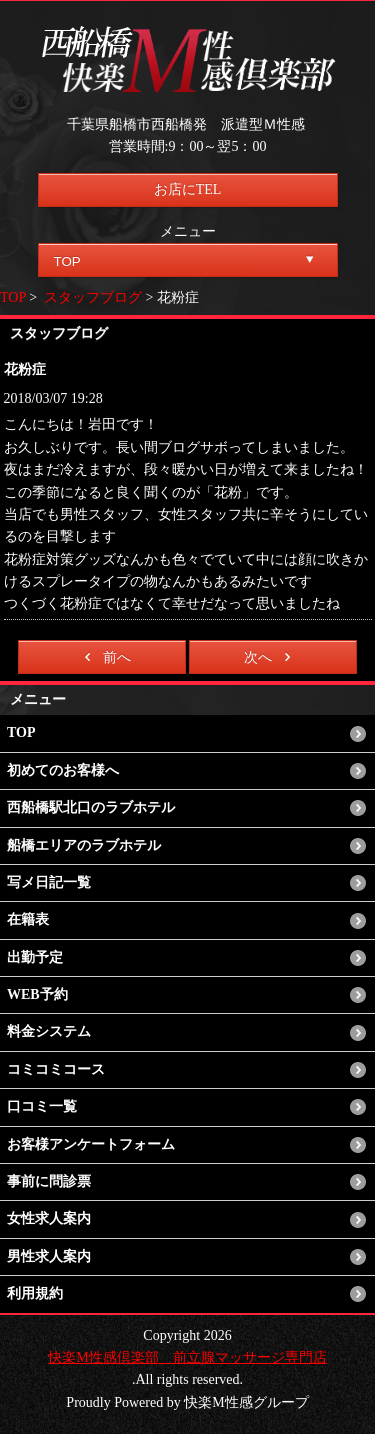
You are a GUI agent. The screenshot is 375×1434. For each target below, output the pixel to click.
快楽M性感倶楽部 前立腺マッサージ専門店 (187, 1357)
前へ (104, 657)
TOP (13, 297)
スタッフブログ (93, 297)
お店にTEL (188, 189)
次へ (270, 657)
